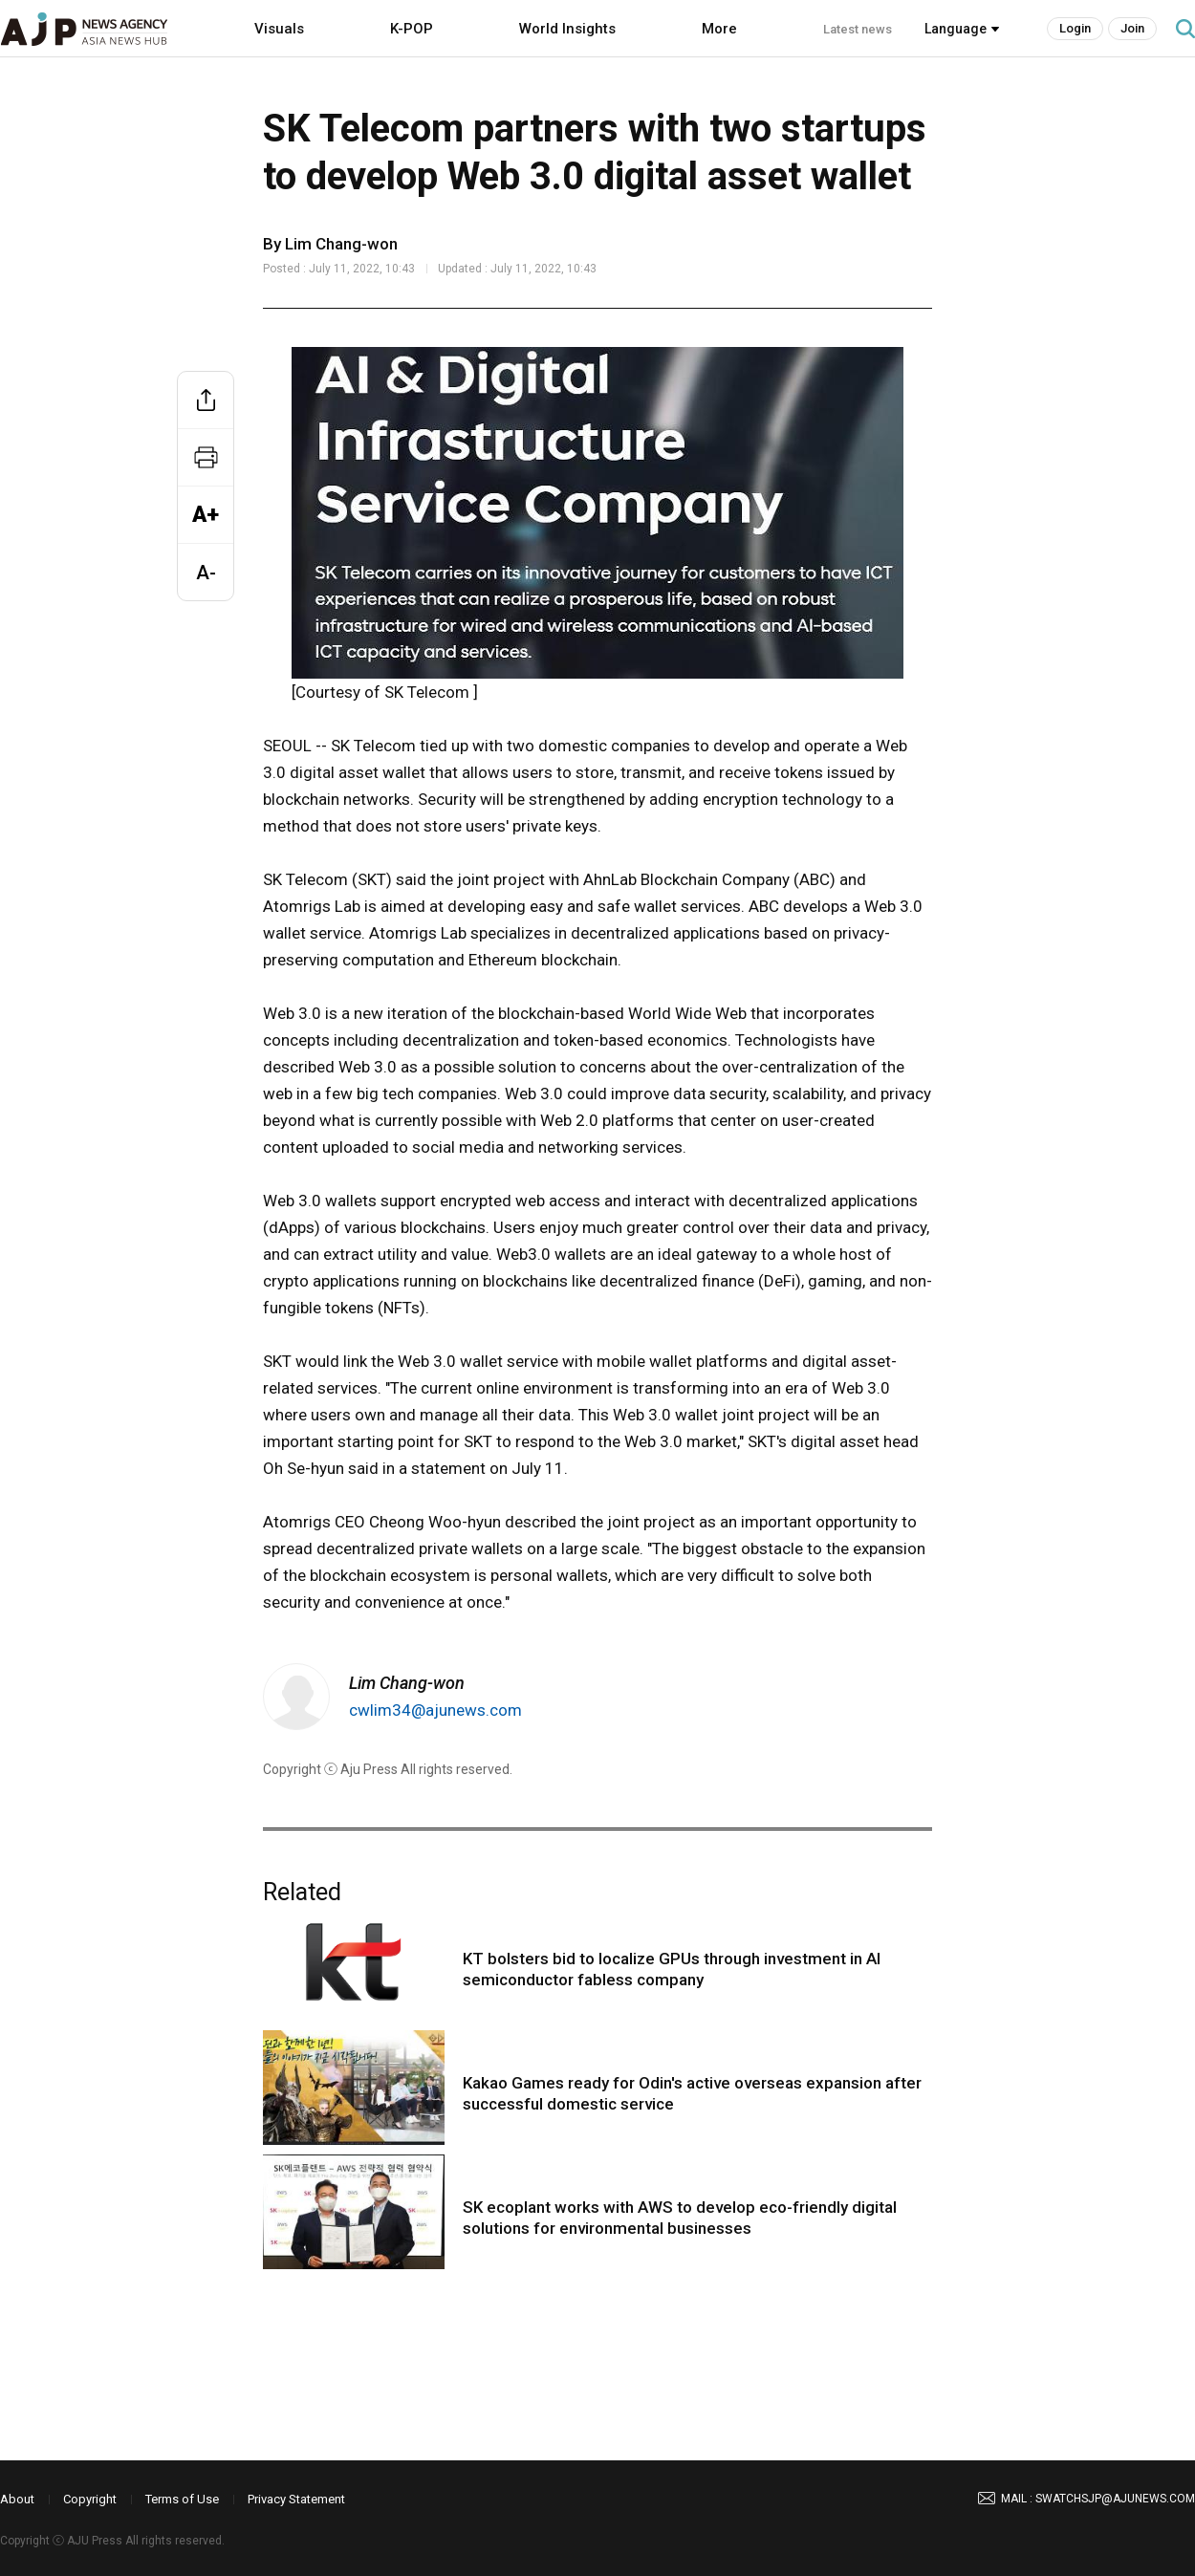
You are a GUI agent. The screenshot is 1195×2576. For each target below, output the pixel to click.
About (17, 2499)
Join (1132, 28)
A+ (205, 515)
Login (1075, 28)
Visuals (279, 28)
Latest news (857, 29)
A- (206, 572)
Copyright (90, 2499)
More (719, 28)
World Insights (567, 28)
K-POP (411, 28)
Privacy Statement (296, 2499)
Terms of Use (182, 2499)
